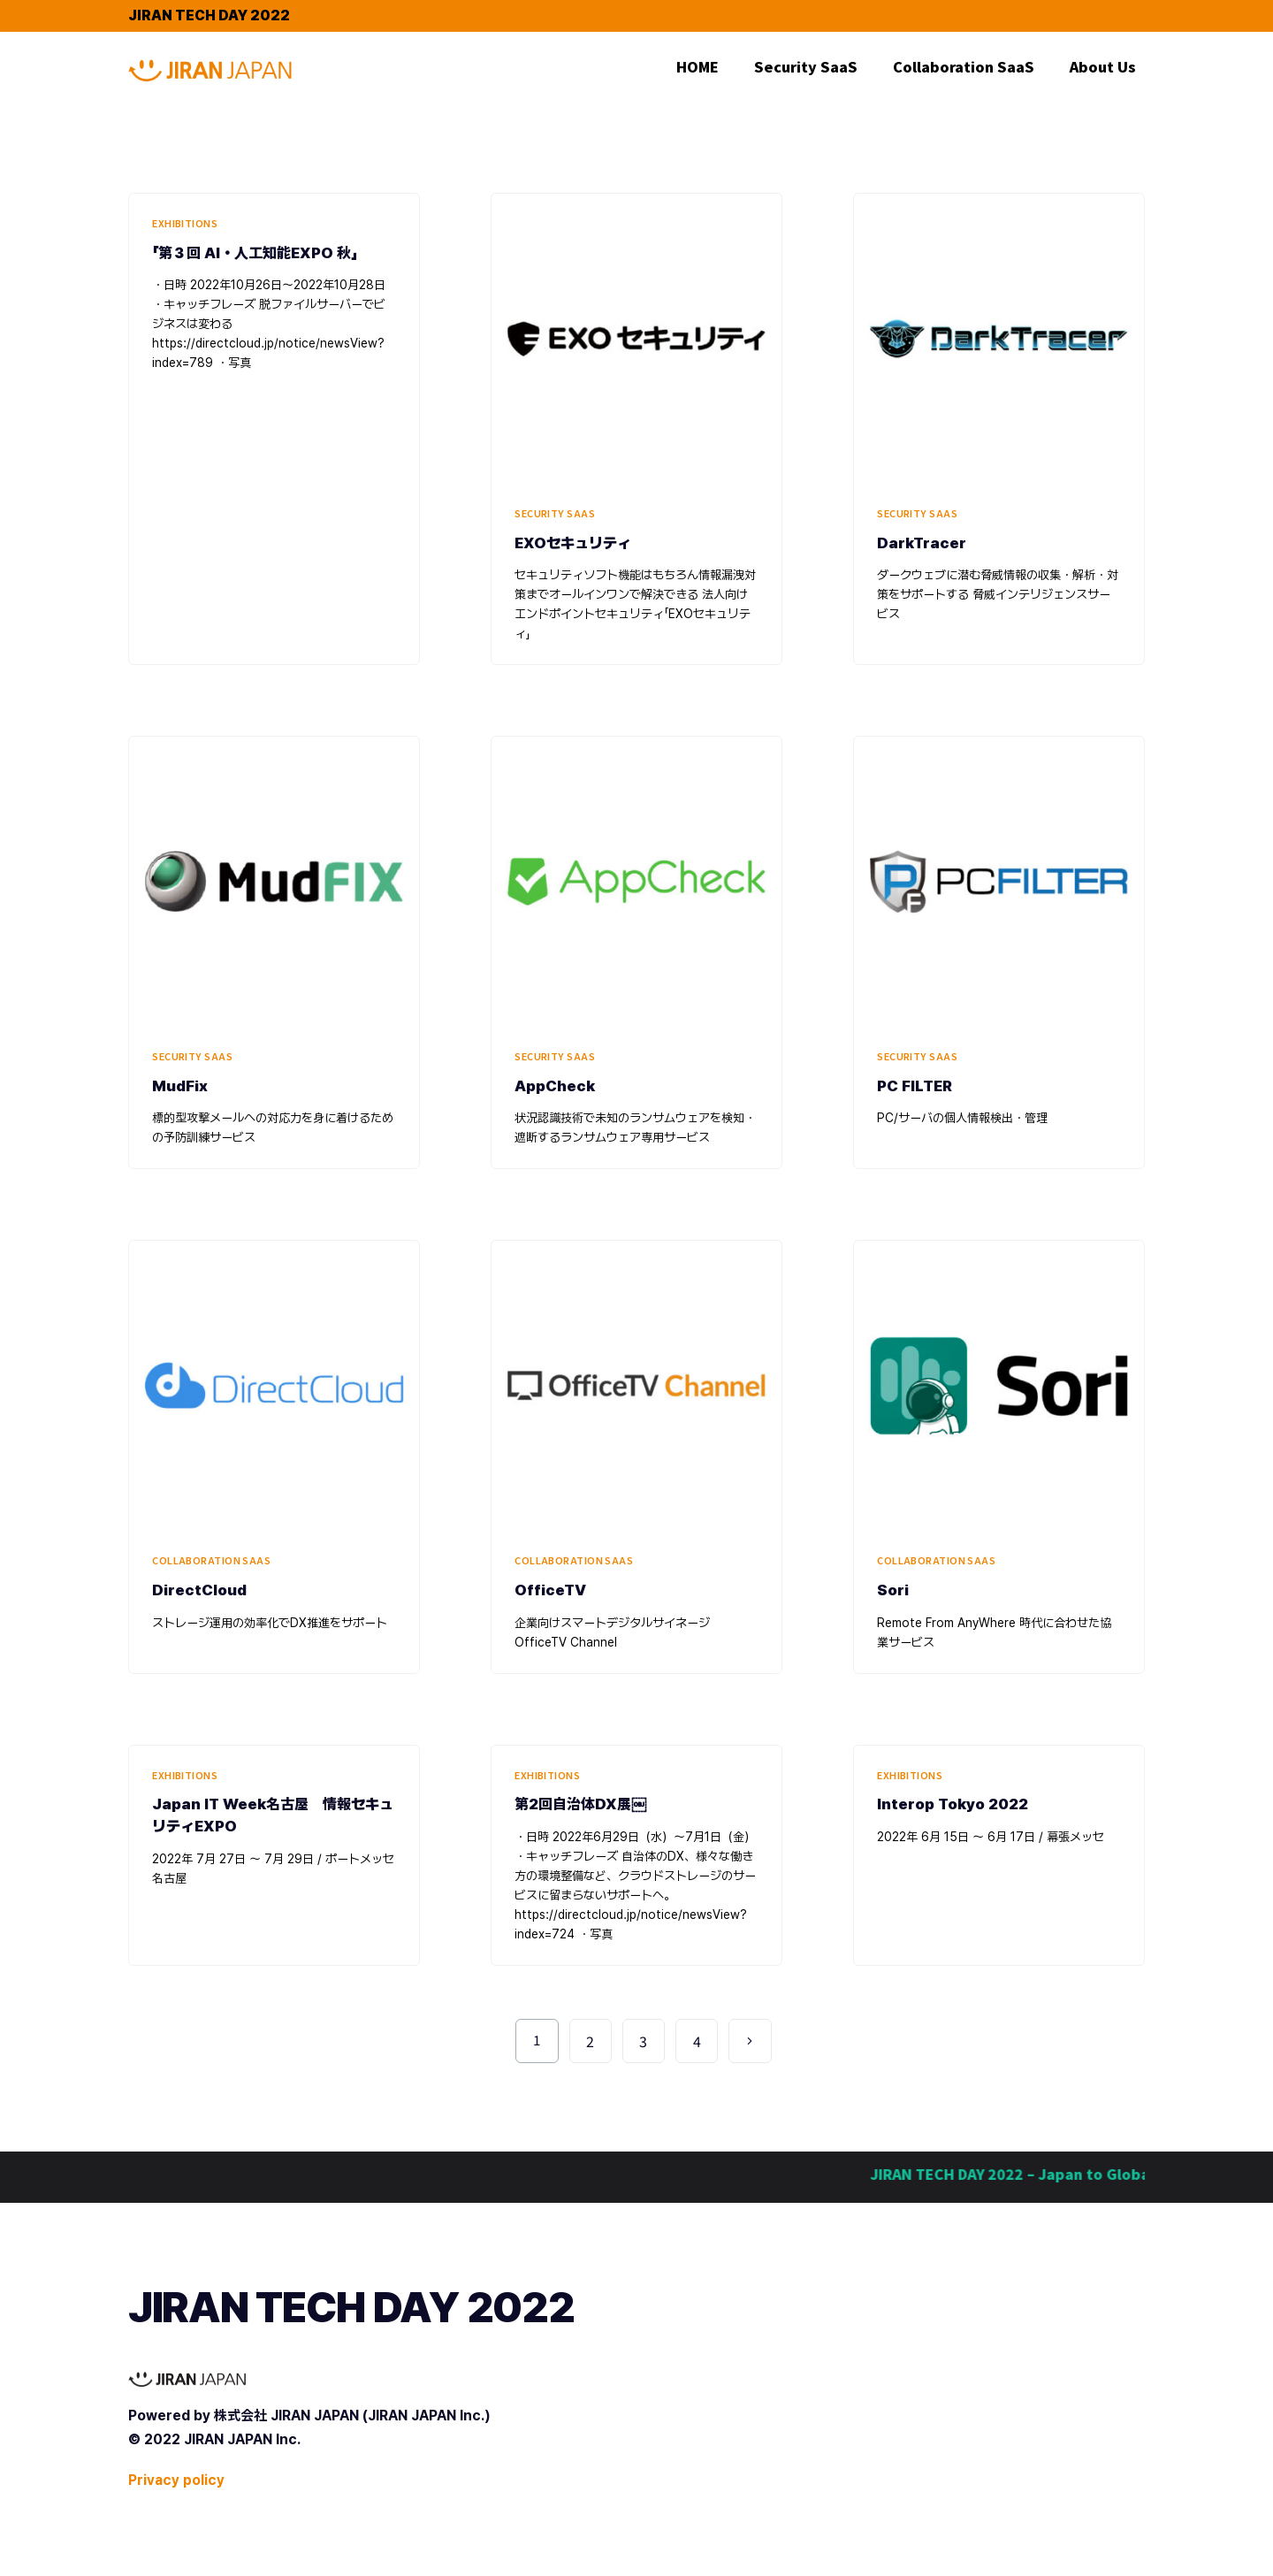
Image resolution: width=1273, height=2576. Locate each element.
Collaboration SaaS (963, 66)
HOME (697, 66)
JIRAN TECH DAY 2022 (209, 15)
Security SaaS (806, 66)
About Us (1103, 66)
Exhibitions (184, 223)
